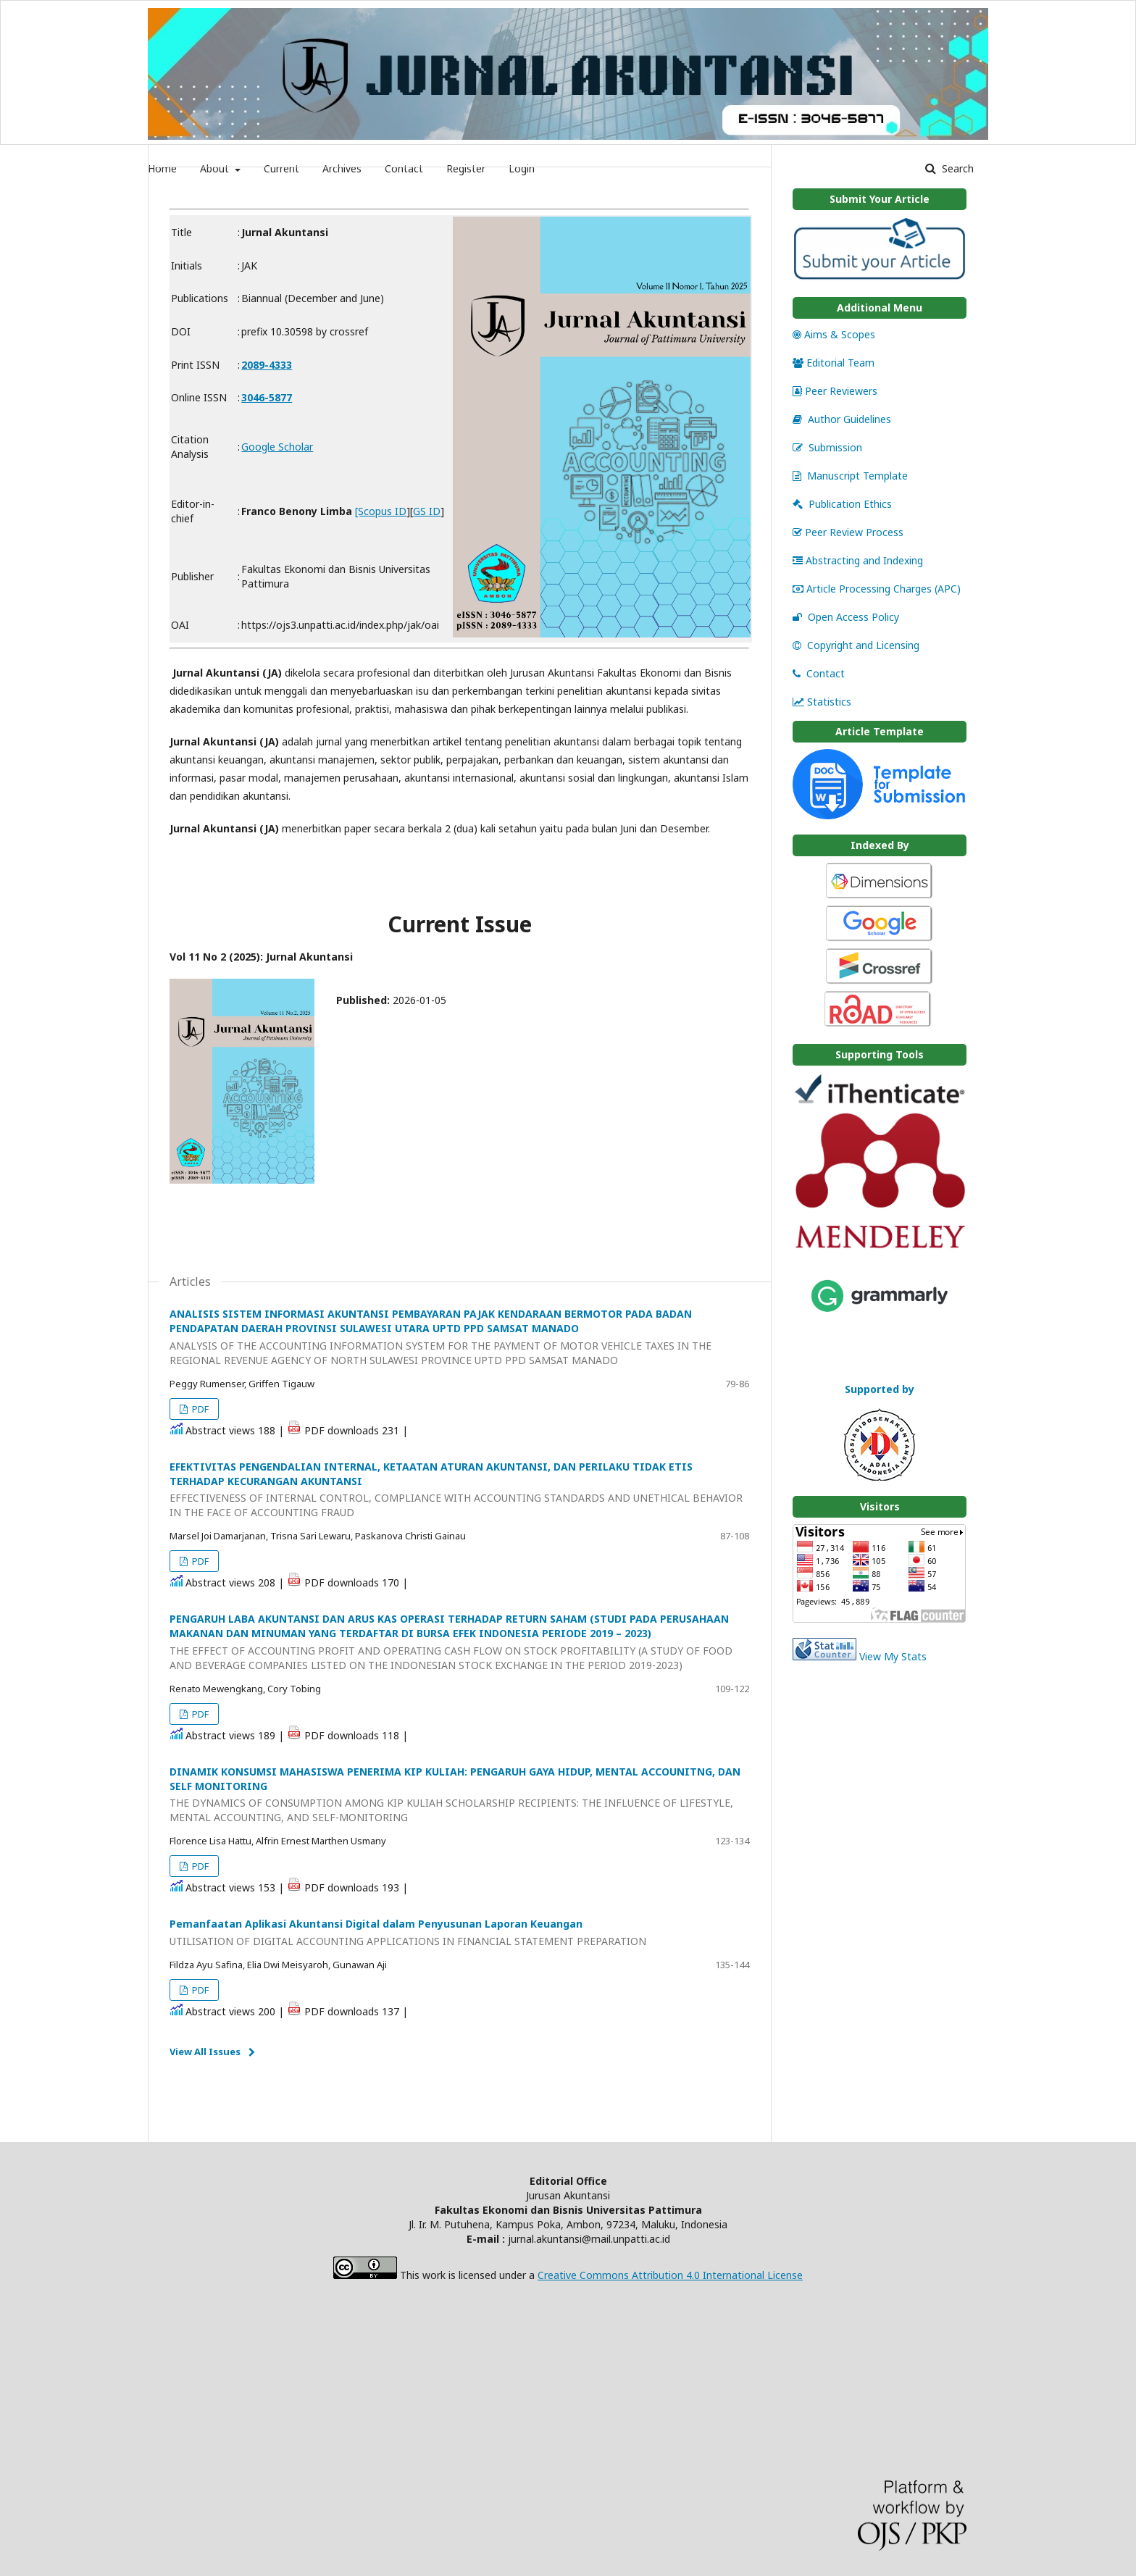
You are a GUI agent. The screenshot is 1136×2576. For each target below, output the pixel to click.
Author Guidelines (842, 419)
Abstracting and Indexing (858, 560)
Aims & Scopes (834, 334)
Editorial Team (833, 362)
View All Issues (205, 2051)
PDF (199, 1408)
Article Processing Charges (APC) (877, 588)
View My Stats (893, 1656)
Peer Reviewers (835, 391)
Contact (819, 673)
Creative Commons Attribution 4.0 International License (670, 2275)
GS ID (426, 511)
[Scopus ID (380, 511)
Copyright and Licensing (856, 645)
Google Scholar (277, 446)
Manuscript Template (850, 475)
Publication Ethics (842, 504)
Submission (827, 447)
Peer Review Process (848, 532)
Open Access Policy (846, 617)
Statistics (822, 701)
